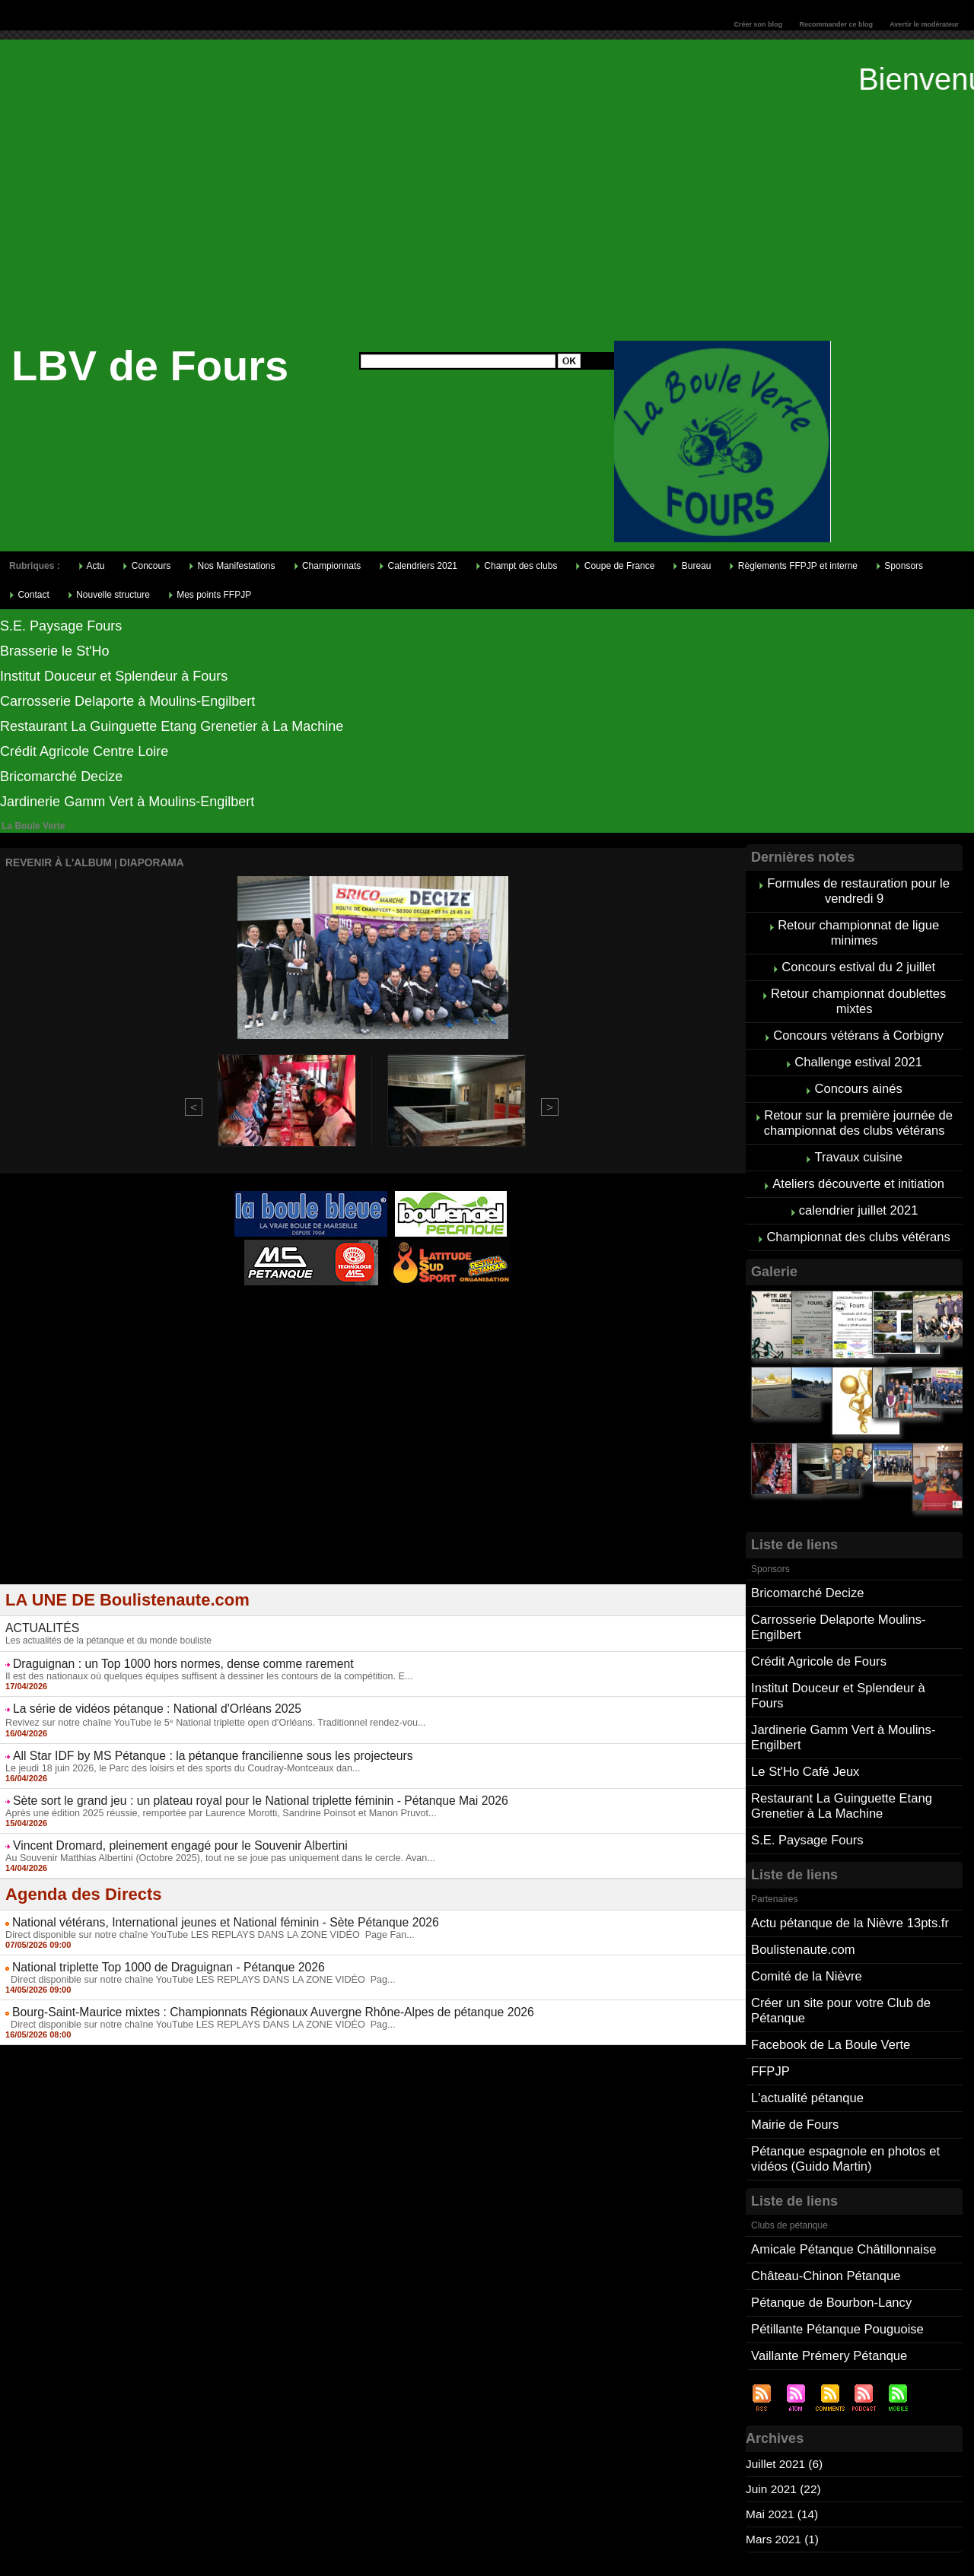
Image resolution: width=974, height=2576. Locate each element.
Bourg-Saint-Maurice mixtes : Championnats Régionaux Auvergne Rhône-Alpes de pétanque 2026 (244, 1993)
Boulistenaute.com (801, 1891)
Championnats (327, 566)
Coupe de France (614, 566)
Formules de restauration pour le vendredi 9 (859, 889)
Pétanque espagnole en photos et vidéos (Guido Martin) (842, 2087)
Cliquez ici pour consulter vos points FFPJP (118, 2513)
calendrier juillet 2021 (858, 1188)
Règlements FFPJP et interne (793, 566)
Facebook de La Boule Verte (828, 1980)
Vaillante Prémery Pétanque (826, 2275)
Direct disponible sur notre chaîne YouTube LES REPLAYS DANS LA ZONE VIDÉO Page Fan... (200, 1918)
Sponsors (899, 566)
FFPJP (769, 2005)
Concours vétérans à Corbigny (858, 1024)
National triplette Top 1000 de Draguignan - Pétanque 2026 (151, 1950)
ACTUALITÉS (38, 1621)
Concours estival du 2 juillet (859, 960)
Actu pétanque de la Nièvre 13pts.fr (846, 1866)
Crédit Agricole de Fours (816, 1631)
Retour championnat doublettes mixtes (858, 992)
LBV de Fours (149, 365)
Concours (146, 566)
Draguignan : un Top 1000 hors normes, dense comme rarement (164, 1656)
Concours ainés (858, 1074)
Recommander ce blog (837, 24)
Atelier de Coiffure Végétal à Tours (271, 1312)
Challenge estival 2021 (858, 1049)
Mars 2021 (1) (784, 2458)
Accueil (473, 2557)
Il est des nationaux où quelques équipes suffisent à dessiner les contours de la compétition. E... (199, 1667)
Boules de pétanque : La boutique (375, 1323)
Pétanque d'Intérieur (376, 1303)
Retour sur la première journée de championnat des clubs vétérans (858, 1106)
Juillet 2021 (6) (786, 2383)
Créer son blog (758, 24)
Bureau (692, 566)
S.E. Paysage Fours (61, 626)
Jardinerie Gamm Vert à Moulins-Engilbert (127, 801)
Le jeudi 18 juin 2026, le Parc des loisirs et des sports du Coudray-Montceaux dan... (174, 1756)
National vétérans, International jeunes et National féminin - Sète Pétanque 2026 (202, 1907)
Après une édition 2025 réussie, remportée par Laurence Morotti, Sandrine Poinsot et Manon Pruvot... (210, 1799)
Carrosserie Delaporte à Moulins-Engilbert (127, 701)
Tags (507, 2557)
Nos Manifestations (232, 566)
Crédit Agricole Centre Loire (84, 751)
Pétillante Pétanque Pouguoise (834, 2250)
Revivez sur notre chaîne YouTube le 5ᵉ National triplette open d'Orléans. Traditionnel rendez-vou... (205, 1712)
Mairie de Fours (793, 2055)
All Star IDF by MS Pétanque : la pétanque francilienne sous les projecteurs (190, 1745)
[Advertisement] (487, 226)
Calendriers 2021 (418, 566)
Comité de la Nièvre (804, 1916)
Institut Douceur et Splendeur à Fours (114, 676)
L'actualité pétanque (805, 2030)
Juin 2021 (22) (784, 2408)
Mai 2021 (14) (783, 2433)
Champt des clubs (516, 566)
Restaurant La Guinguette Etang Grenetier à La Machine (171, 726)
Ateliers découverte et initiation (858, 1163)
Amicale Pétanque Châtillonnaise (840, 2175)
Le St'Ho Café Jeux (803, 1720)
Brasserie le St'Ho (55, 651)
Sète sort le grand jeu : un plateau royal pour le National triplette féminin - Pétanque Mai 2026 (233, 1788)
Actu (91, 566)
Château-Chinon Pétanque (823, 2200)
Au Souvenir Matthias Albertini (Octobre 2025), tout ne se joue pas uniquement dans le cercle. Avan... (210, 1843)
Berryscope (365, 1312)
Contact (29, 594)
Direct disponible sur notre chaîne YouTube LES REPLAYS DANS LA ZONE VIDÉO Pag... (191, 1961)
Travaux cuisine (858, 1138)
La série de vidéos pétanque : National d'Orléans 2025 (141, 1699)
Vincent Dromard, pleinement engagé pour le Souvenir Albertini (161, 1831)
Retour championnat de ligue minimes (859, 928)
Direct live (518, 1312)
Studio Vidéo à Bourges (443, 1312)
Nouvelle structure (109, 594)
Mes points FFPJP (209, 594)
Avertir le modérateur (924, 24)
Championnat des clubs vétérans (858, 1213)
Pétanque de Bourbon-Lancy (828, 2225)
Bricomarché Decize (61, 776)
